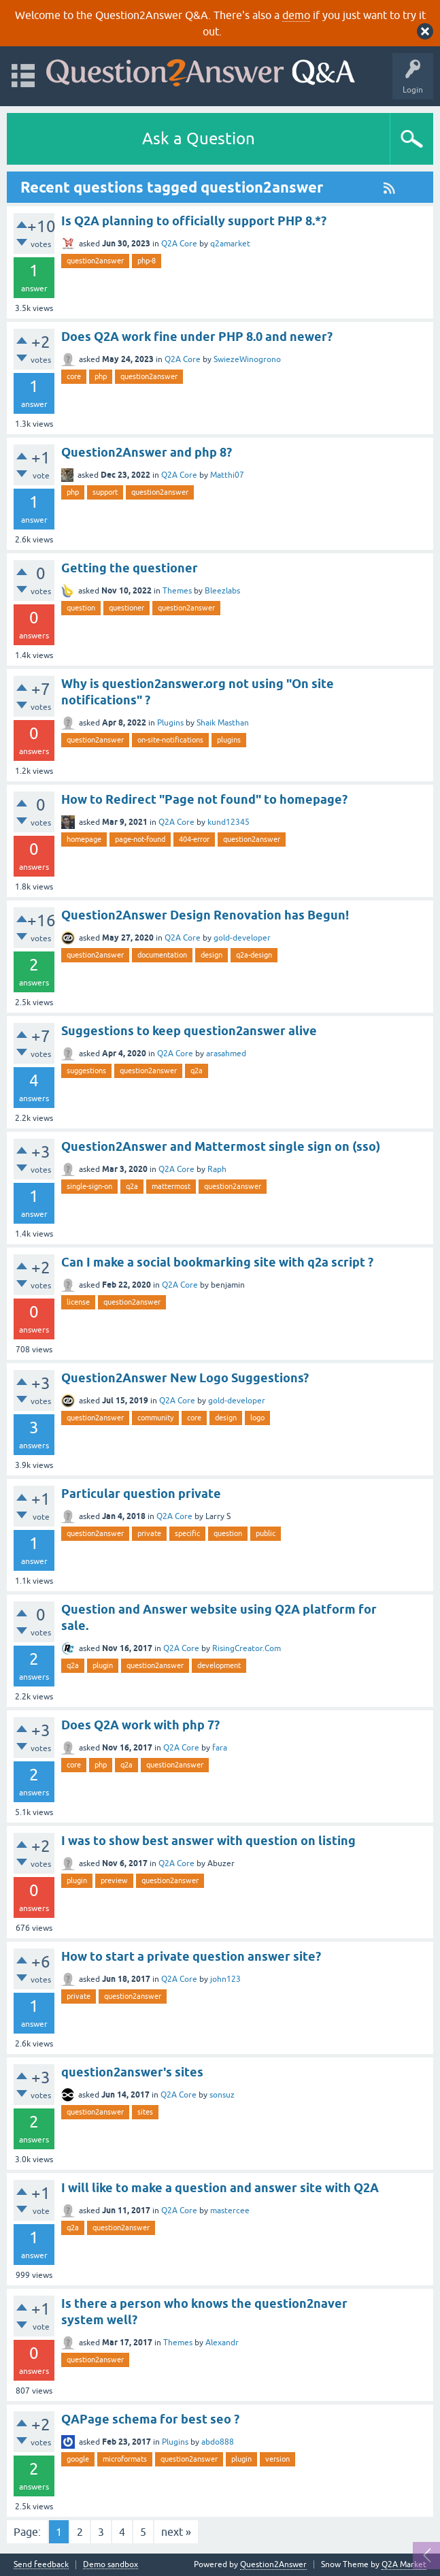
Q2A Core (179, 243)
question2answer (95, 261)
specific (187, 1533)
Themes (177, 591)
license (78, 1302)
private (149, 1533)
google (78, 2459)
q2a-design (254, 955)
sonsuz (222, 2095)
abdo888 (217, 2442)
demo (296, 15)
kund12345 (228, 822)
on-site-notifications (170, 740)
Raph (216, 1169)
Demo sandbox (110, 2564)
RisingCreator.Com (246, 1648)
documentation (162, 955)
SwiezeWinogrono (247, 359)
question (81, 608)
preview (114, 1880)
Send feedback (41, 2564)
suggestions (86, 1070)
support (105, 492)
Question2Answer (273, 2564)
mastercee (230, 2210)
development (219, 1665)
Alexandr (222, 2342)
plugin (102, 1665)
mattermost (171, 1186)
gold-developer (242, 938)
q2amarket (230, 243)
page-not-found (140, 839)
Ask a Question (198, 138)
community (155, 1418)
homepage (84, 839)
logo (257, 1418)
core (74, 376)
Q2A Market (404, 2564)
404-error (194, 839)
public (265, 1533)
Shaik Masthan (223, 723)
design (211, 955)
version (277, 2459)
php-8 (146, 261)
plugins (229, 740)
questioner (126, 608)
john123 (225, 1979)
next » (176, 2532)
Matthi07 (227, 475)
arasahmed (226, 1053)
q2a (196, 1070)
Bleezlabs (222, 591)
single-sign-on (89, 1186)
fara (219, 1747)
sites (145, 2112)
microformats (125, 2459)
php (101, 376)
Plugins (170, 723)
